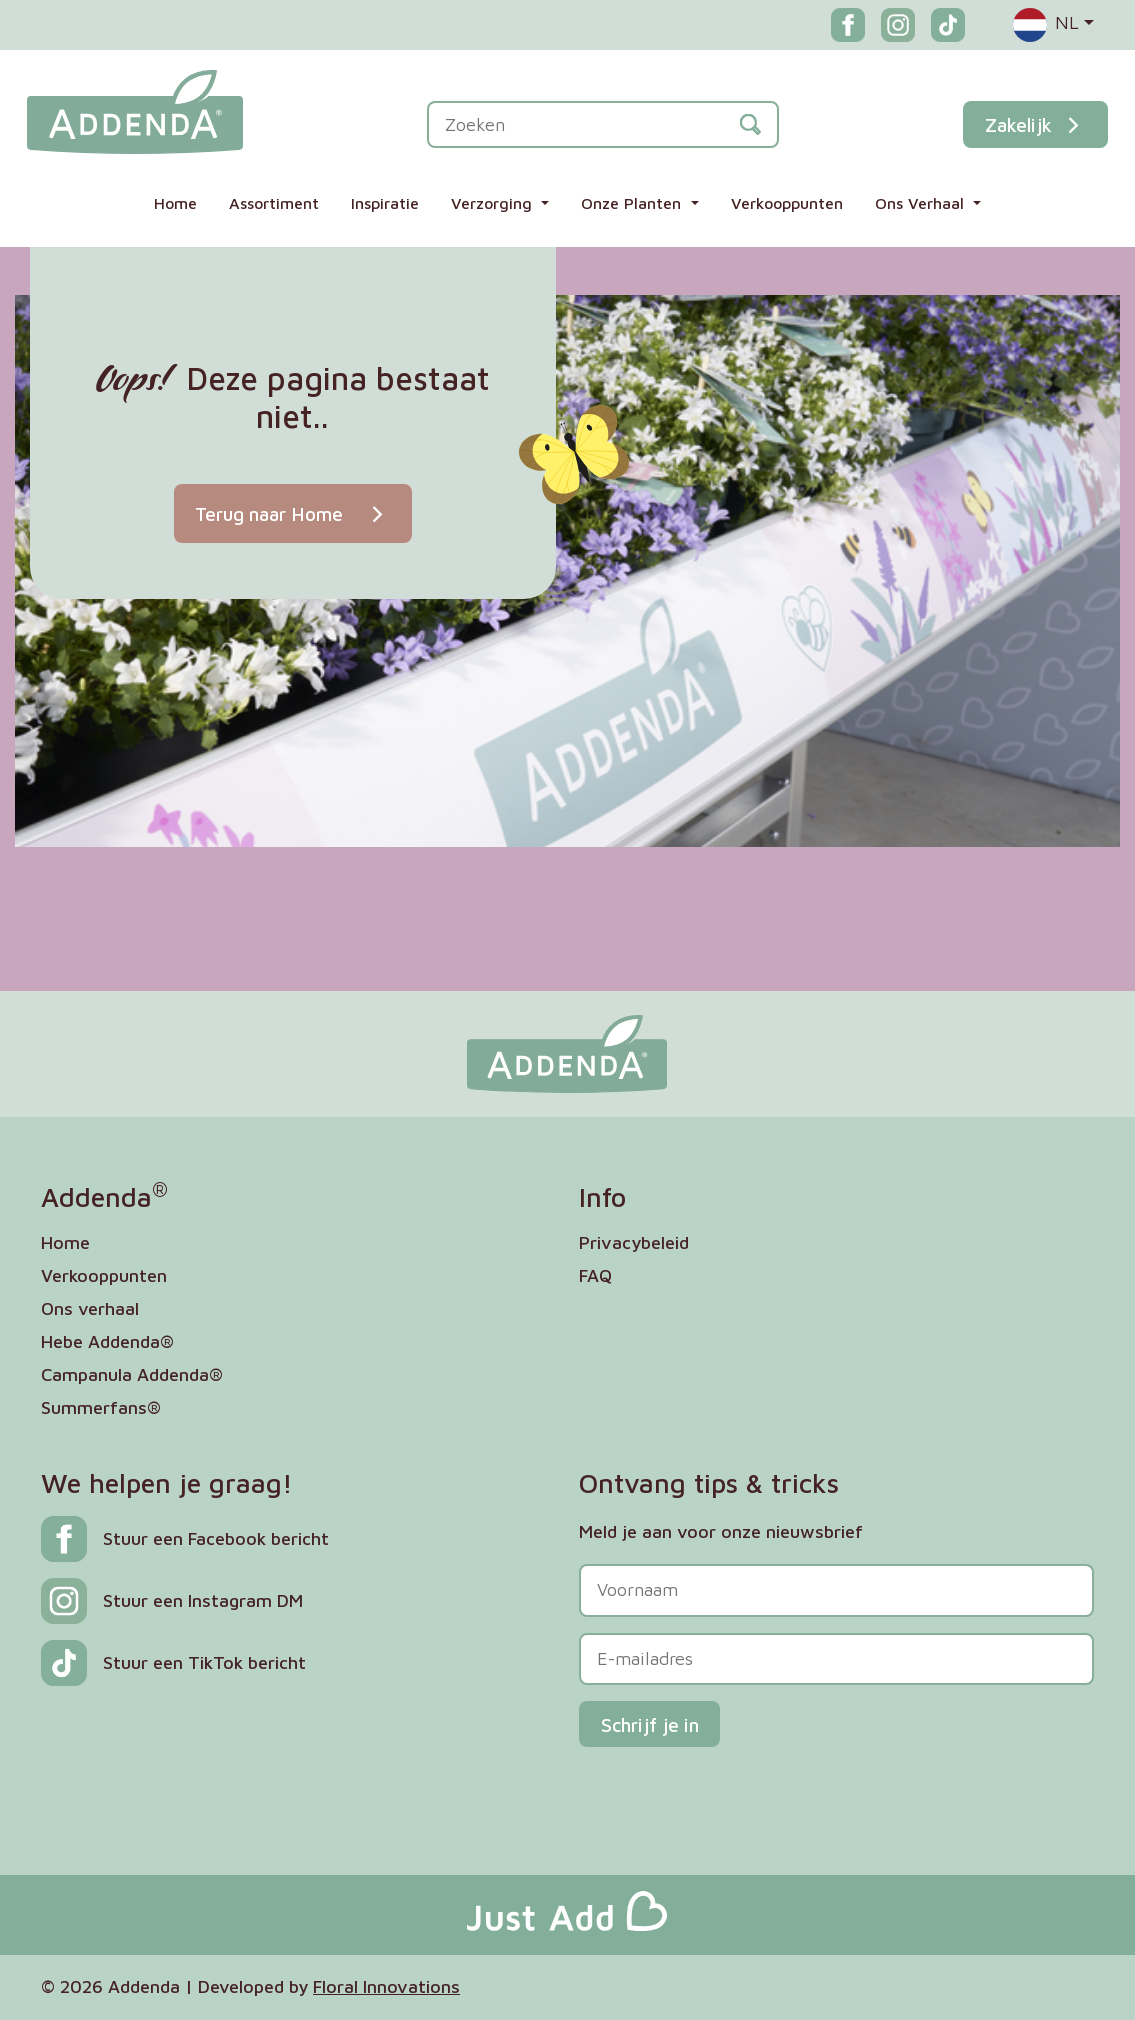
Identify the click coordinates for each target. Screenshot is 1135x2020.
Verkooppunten (787, 203)
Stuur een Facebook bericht (216, 1538)
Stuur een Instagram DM (203, 1600)
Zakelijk (1036, 124)
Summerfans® (101, 1407)
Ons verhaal (90, 1308)
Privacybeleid (634, 1242)
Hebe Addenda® (107, 1341)
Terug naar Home (293, 513)
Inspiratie (385, 203)
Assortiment (274, 203)
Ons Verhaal (922, 203)
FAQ (595, 1275)
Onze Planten (633, 203)
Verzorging (494, 203)
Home (175, 203)
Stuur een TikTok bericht (204, 1662)
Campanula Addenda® (132, 1374)
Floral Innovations (386, 1986)
